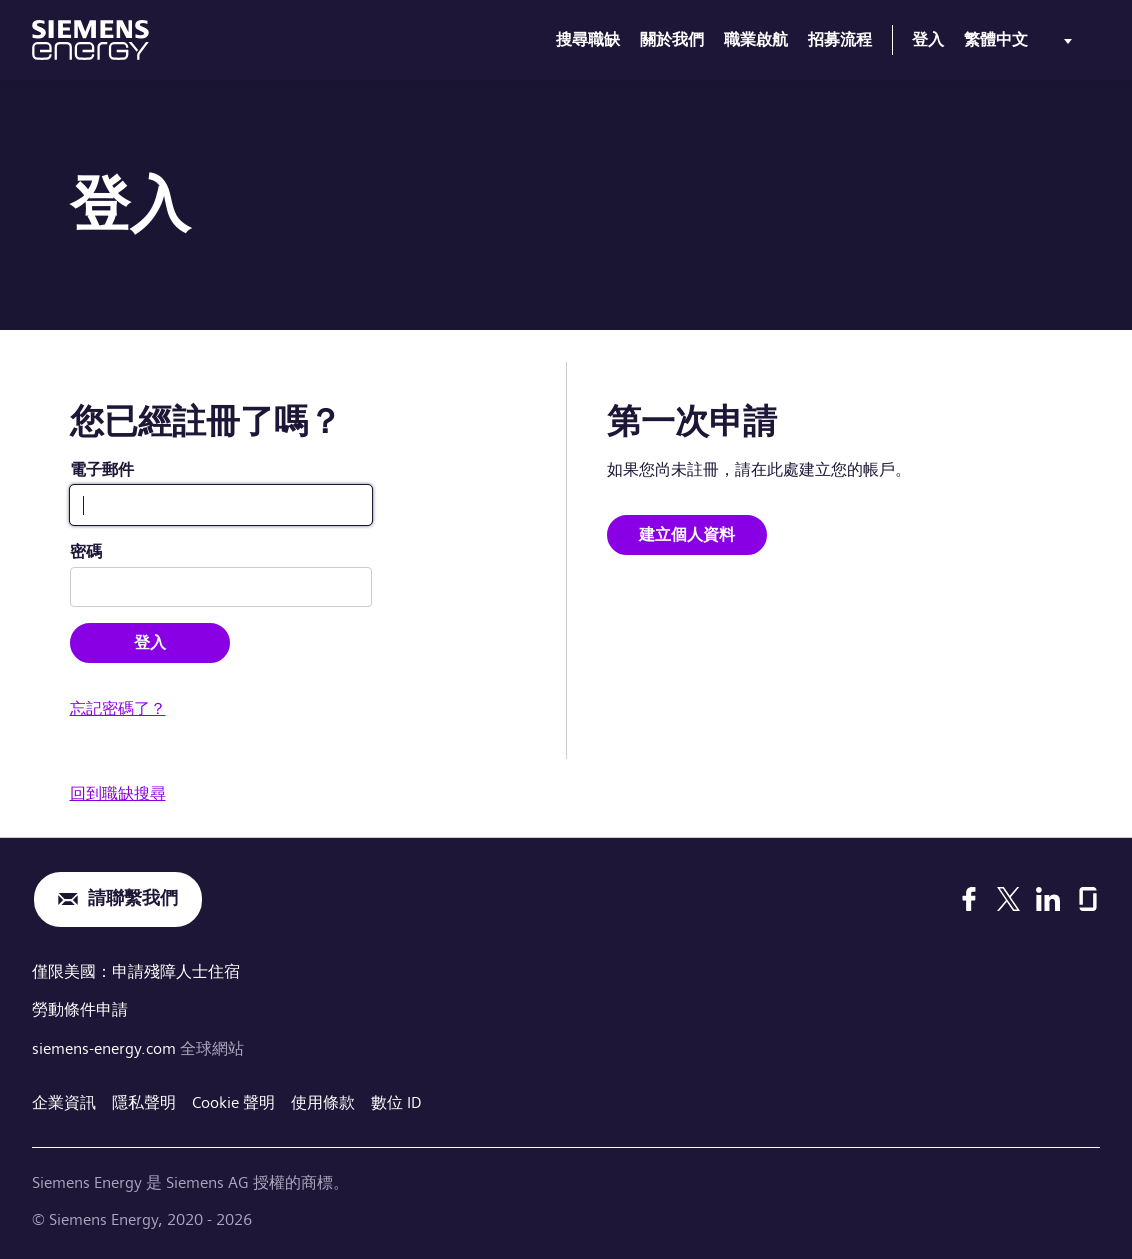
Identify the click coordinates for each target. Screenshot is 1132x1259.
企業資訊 (64, 1100)
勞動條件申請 (80, 1008)
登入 (928, 39)
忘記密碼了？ (118, 708)
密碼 (86, 551)
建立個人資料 (687, 534)
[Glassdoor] (1088, 899)
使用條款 (323, 1100)
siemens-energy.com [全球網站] (106, 1046)
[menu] (1022, 44)
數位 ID (396, 1100)
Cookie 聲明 (233, 1100)
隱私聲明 (144, 1100)
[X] (1008, 899)
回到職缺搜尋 (118, 793)
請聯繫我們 (133, 899)
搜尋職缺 (588, 39)
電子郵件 (102, 469)
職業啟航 (756, 39)
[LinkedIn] (1048, 899)
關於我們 (672, 39)
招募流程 (840, 39)
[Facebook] (969, 899)
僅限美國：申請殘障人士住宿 (136, 971)
